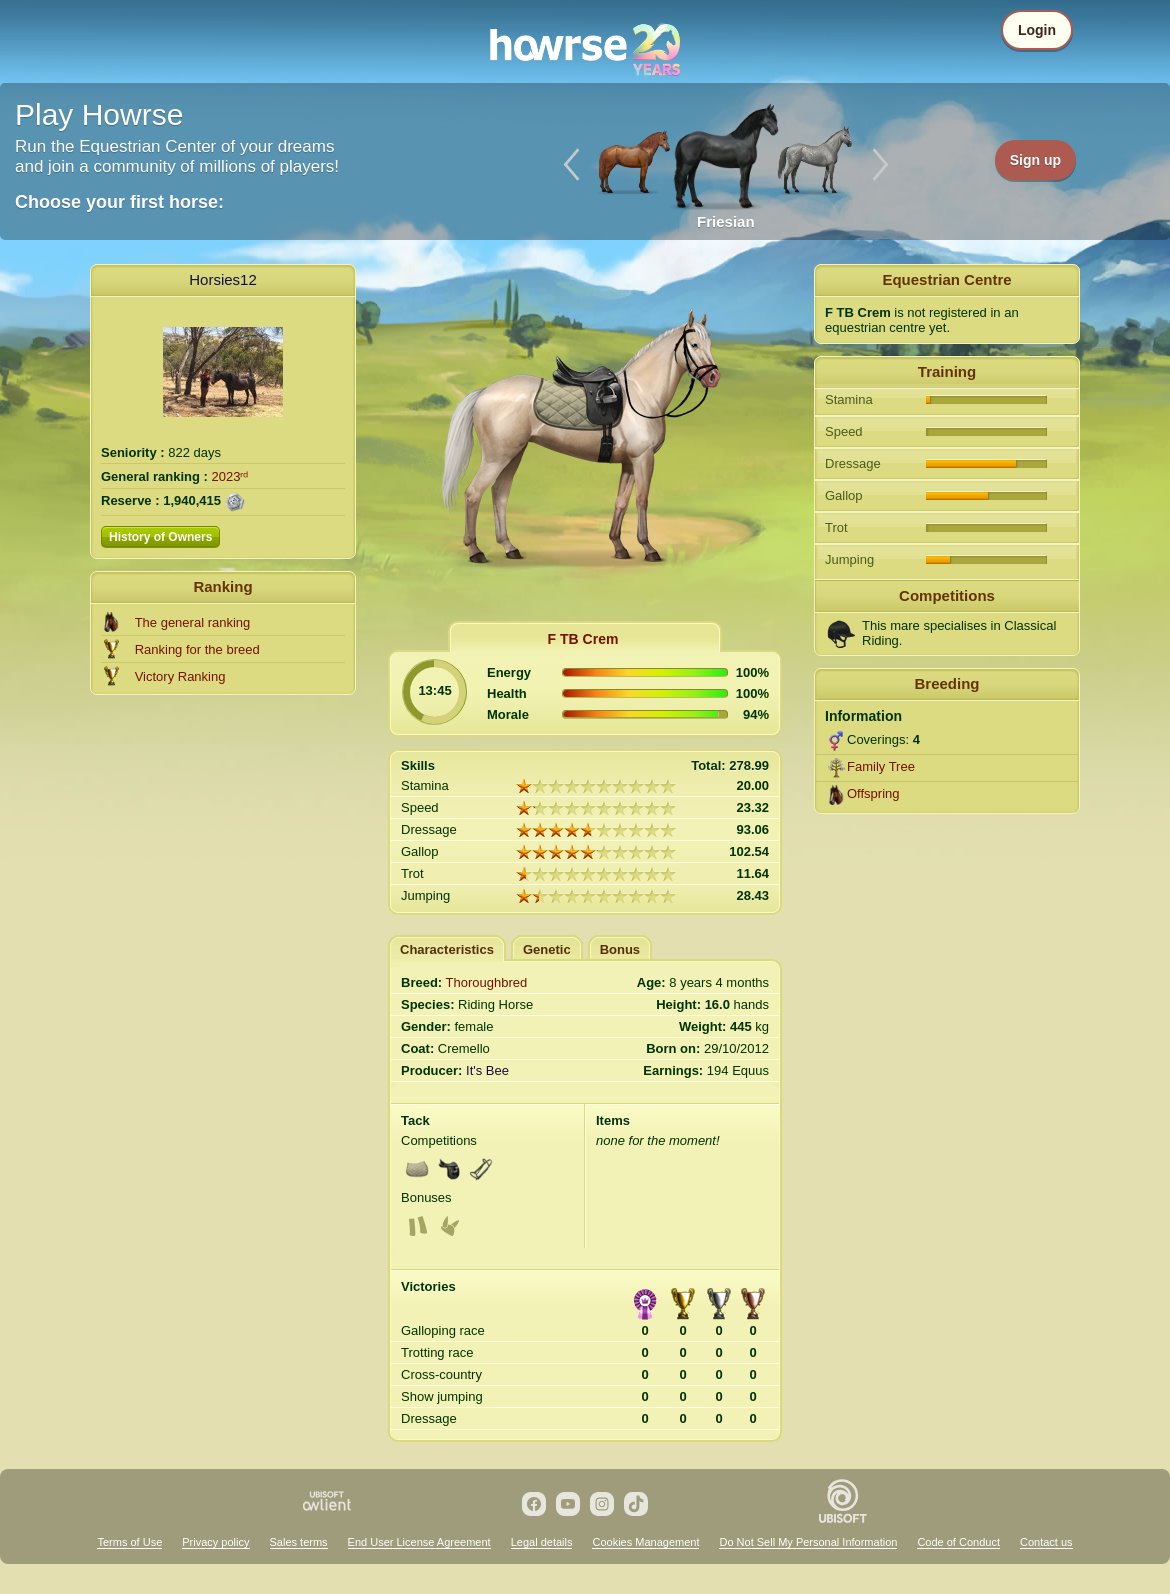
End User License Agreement (419, 1542)
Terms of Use (129, 1542)
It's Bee (487, 1070)
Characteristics (447, 949)
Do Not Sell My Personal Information (808, 1542)
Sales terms (299, 1542)
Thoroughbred (487, 982)
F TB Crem (583, 639)
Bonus (620, 949)
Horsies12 (223, 279)
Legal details (542, 1542)
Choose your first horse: (119, 202)
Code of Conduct (958, 1542)
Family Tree (881, 766)
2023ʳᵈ (230, 476)
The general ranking (193, 622)
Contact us (1046, 1542)
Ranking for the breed (197, 649)
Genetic (547, 949)
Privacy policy (215, 1542)
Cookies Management (645, 1542)
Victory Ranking (180, 676)
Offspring (873, 793)
